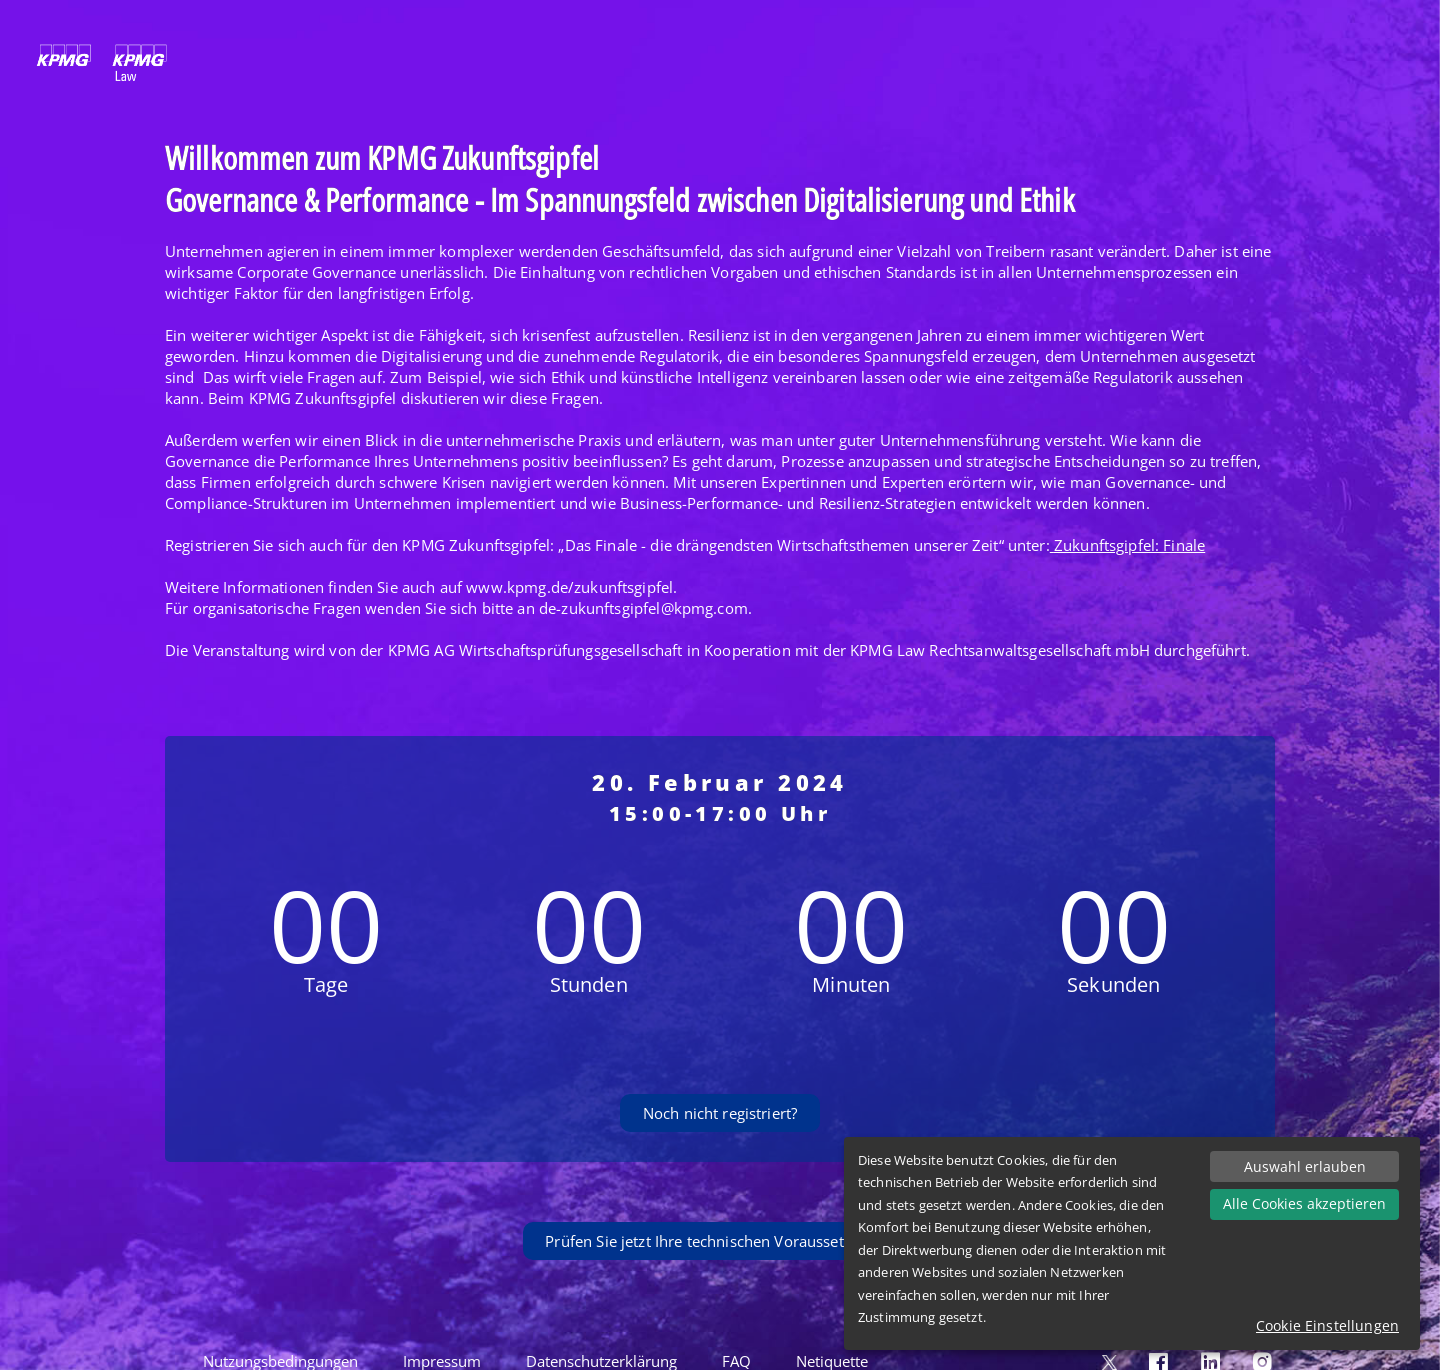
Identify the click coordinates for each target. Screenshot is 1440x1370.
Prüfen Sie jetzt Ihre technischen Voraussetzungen (719, 1241)
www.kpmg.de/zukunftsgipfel (569, 587)
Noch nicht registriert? (720, 1113)
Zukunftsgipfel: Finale (1129, 545)
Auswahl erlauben (1305, 1166)
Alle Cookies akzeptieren (1304, 1203)
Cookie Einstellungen (1327, 1325)
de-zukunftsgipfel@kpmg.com (643, 608)
